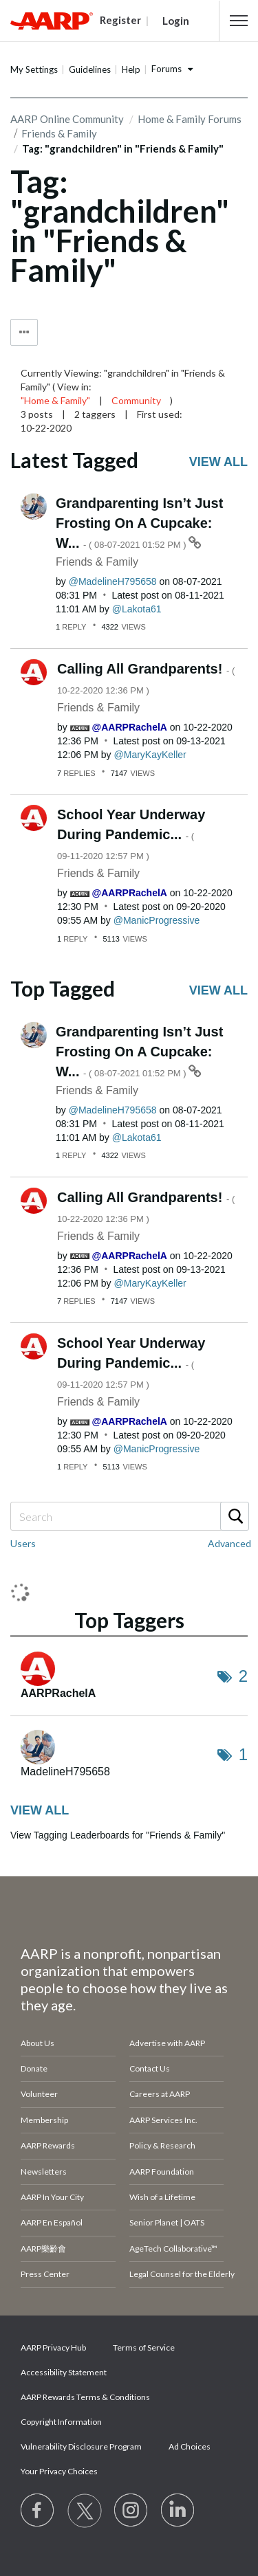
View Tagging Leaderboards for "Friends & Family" (117, 1835)
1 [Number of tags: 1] (243, 1754)
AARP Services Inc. (163, 2120)
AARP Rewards (48, 2145)
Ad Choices (190, 2446)
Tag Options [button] (24, 332)
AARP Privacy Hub (53, 2347)
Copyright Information (61, 2422)
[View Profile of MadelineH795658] (113, 581)
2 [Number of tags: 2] (243, 1676)
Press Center (45, 2274)
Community (136, 400)
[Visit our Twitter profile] (84, 2511)
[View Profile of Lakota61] (137, 608)
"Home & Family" (55, 400)
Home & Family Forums (189, 119)
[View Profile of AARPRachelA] (129, 727)
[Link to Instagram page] (131, 2511)
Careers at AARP (159, 2094)
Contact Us (149, 2068)
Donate (34, 2068)
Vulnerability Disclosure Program (81, 2446)
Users (23, 1543)
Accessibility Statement (64, 2372)
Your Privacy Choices (59, 2471)
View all (218, 462)
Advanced (229, 1543)
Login (175, 20)
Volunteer (39, 2094)
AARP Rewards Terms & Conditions (85, 2397)
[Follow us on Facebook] (38, 2511)
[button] (238, 20)
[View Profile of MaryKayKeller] (150, 754)
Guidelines (90, 69)
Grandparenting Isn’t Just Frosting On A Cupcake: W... (139, 523)
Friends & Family (97, 562)
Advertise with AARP (167, 2043)
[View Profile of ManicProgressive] (157, 920)
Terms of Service (144, 2347)
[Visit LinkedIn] (178, 2511)
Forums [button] (166, 68)
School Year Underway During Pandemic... (131, 834)
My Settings (34, 69)
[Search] (129, 1516)
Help (131, 69)
